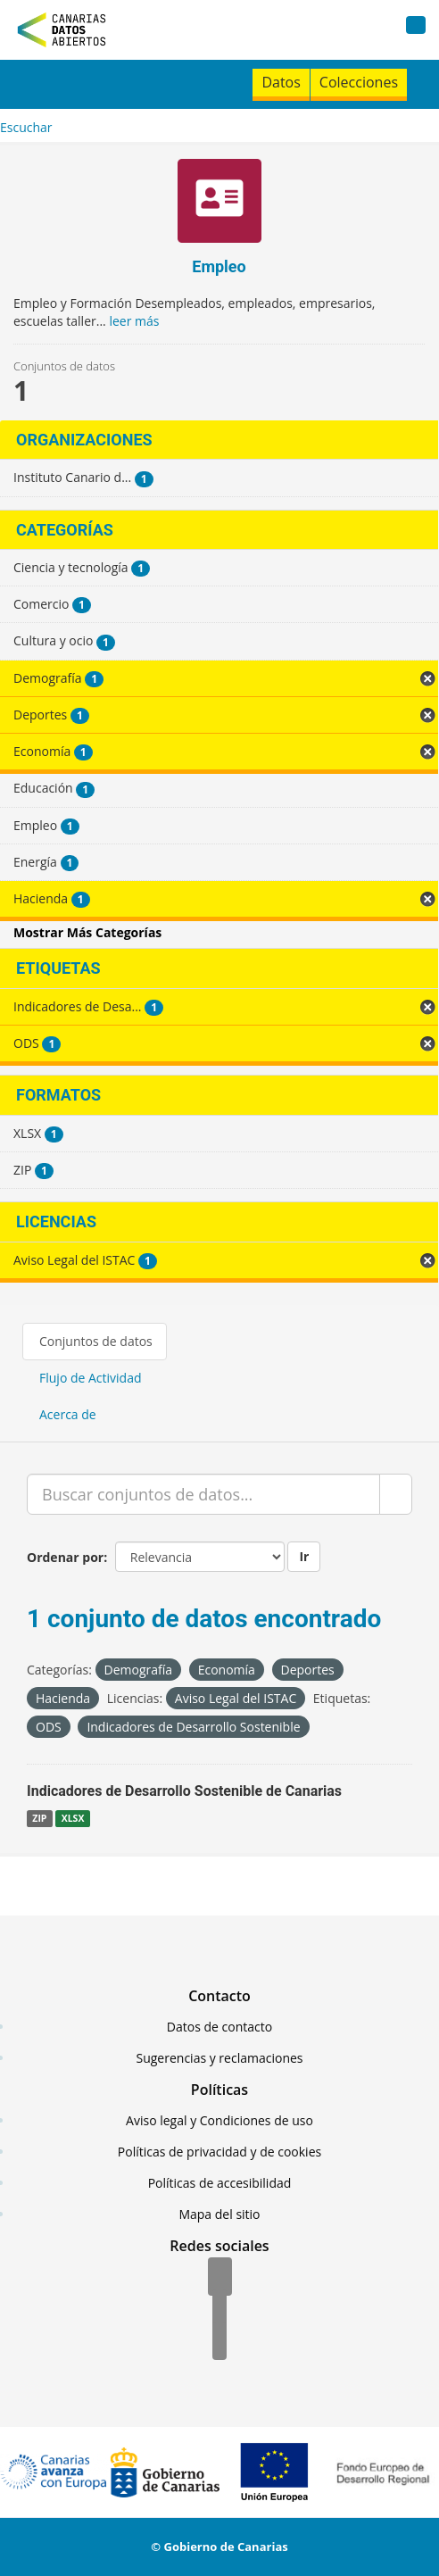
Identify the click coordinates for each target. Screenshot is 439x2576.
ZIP (39, 1818)
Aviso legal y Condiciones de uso (219, 2120)
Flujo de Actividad (90, 1377)
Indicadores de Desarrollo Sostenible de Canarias (184, 1790)
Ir (304, 1556)
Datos (280, 82)
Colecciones (358, 82)
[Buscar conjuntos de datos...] (203, 1494)
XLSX (73, 1818)
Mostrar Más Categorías (87, 932)
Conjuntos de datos (96, 1341)
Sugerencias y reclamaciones (220, 2057)
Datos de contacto (219, 2026)
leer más (134, 320)
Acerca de (67, 1414)
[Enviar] (395, 1494)
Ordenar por (65, 1557)
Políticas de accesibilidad (220, 2182)
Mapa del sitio (219, 2214)
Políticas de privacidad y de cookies (219, 2151)
